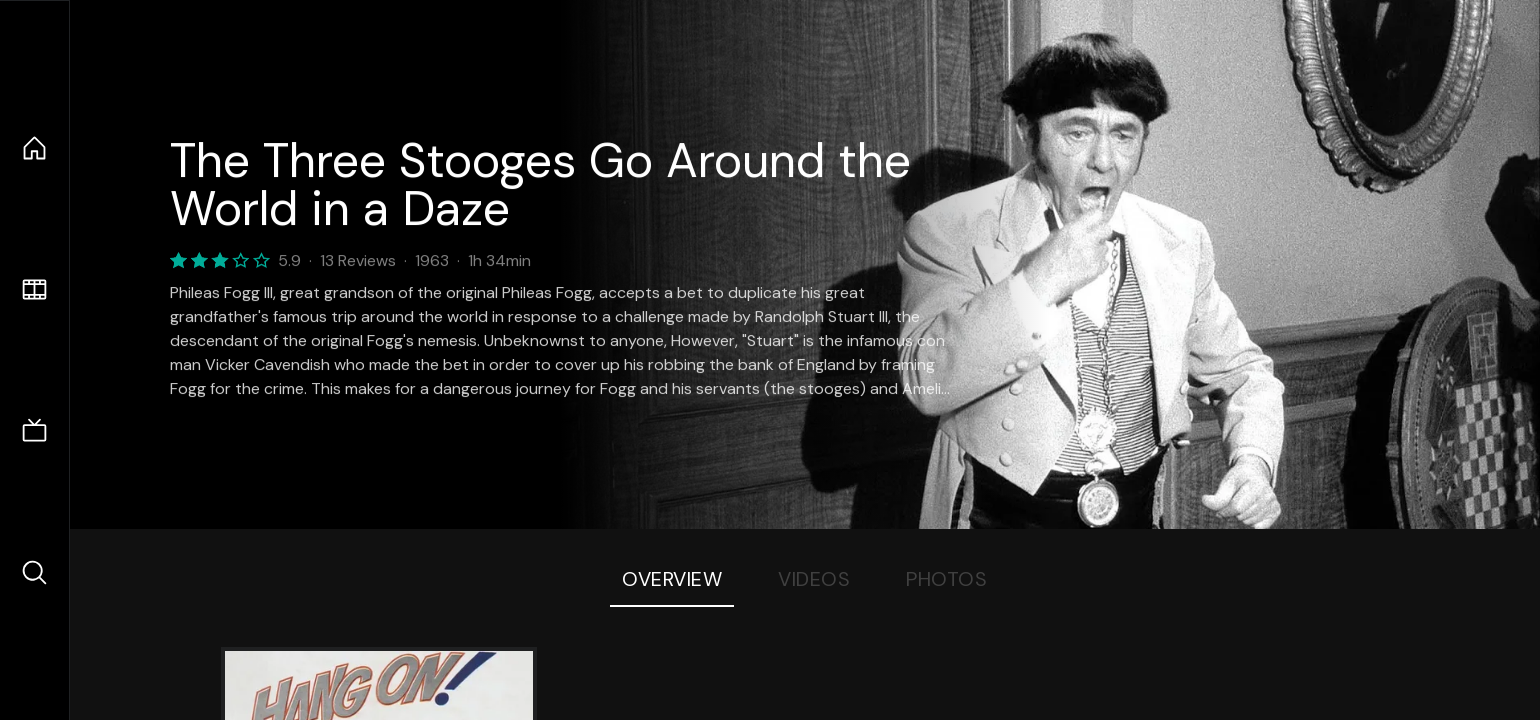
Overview (672, 579)
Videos (814, 579)
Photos (946, 579)
